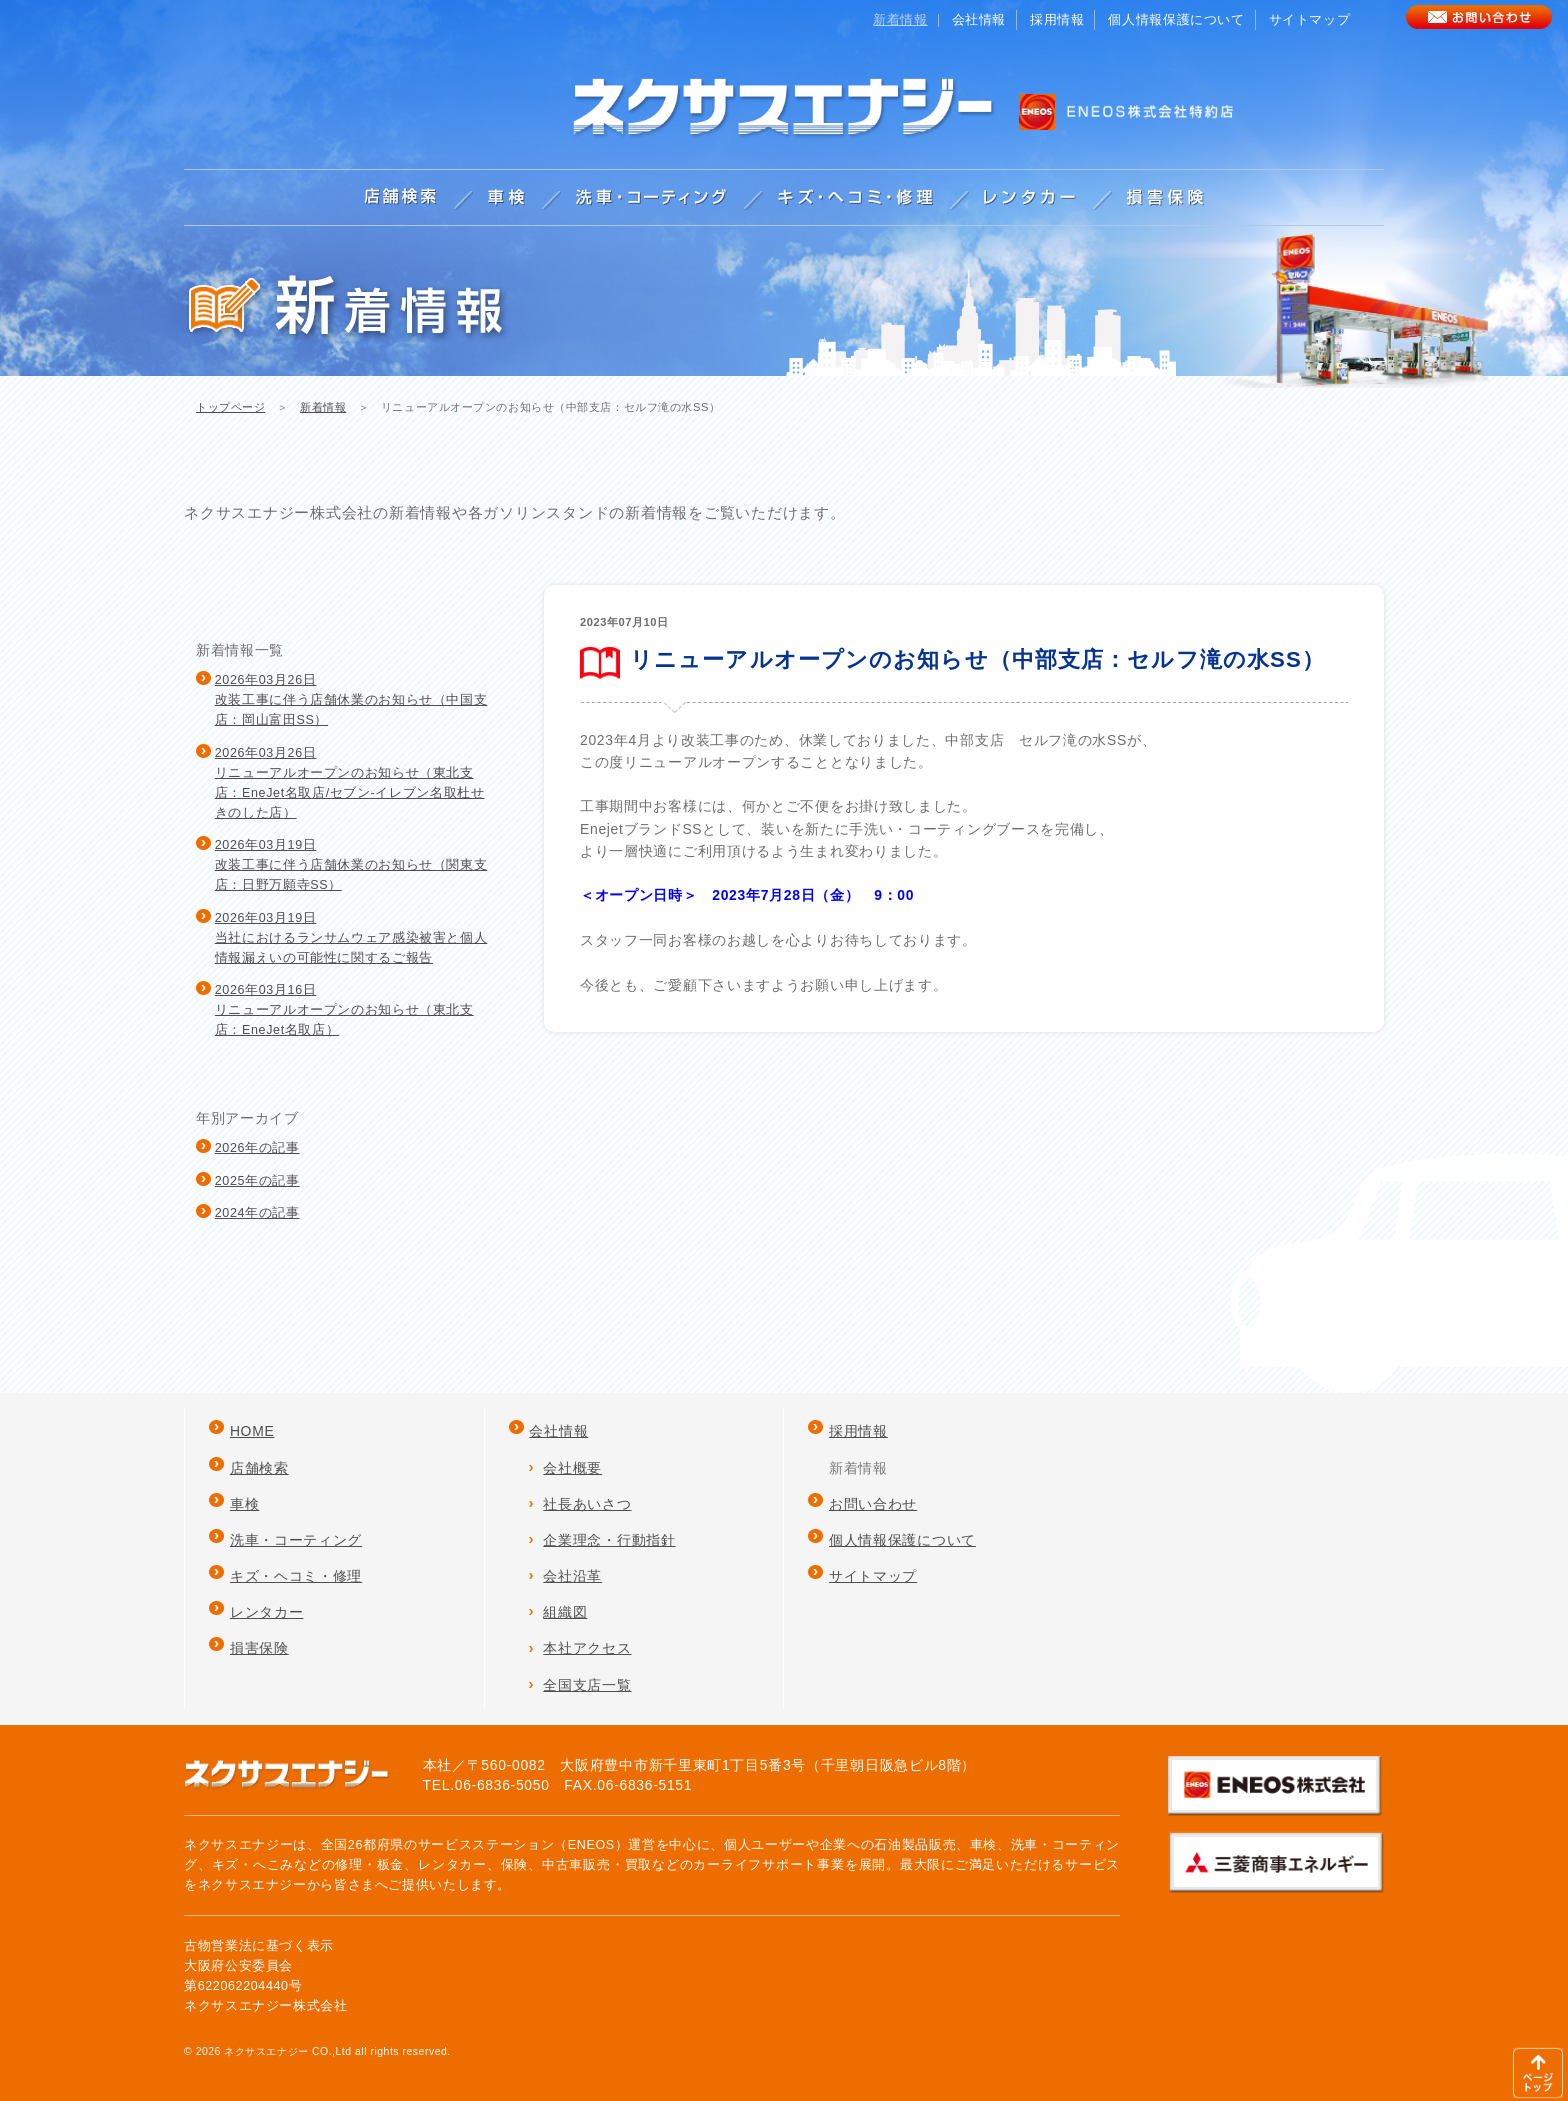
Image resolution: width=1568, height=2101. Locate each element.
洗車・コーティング (296, 1540)
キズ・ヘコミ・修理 (296, 1576)
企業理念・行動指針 (609, 1540)
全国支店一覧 (587, 1685)
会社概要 (572, 1468)
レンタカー (266, 1612)
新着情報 (323, 407)
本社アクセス (587, 1648)
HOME (252, 1431)
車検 (244, 1504)
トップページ (230, 407)
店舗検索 (259, 1468)
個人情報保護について (1176, 19)
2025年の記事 (257, 1181)
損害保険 (259, 1648)
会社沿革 (572, 1576)
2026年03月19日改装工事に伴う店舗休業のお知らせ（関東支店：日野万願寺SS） (351, 865)
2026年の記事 (257, 1148)
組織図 (565, 1612)
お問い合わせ (873, 1504)
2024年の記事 (257, 1213)
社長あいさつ (587, 1504)
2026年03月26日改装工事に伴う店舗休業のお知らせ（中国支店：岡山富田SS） (351, 700)
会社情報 (979, 19)
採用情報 (1057, 19)
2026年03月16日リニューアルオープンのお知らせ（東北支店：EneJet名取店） (344, 1010)
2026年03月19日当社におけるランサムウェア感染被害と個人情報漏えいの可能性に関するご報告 (351, 938)
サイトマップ (1310, 19)
